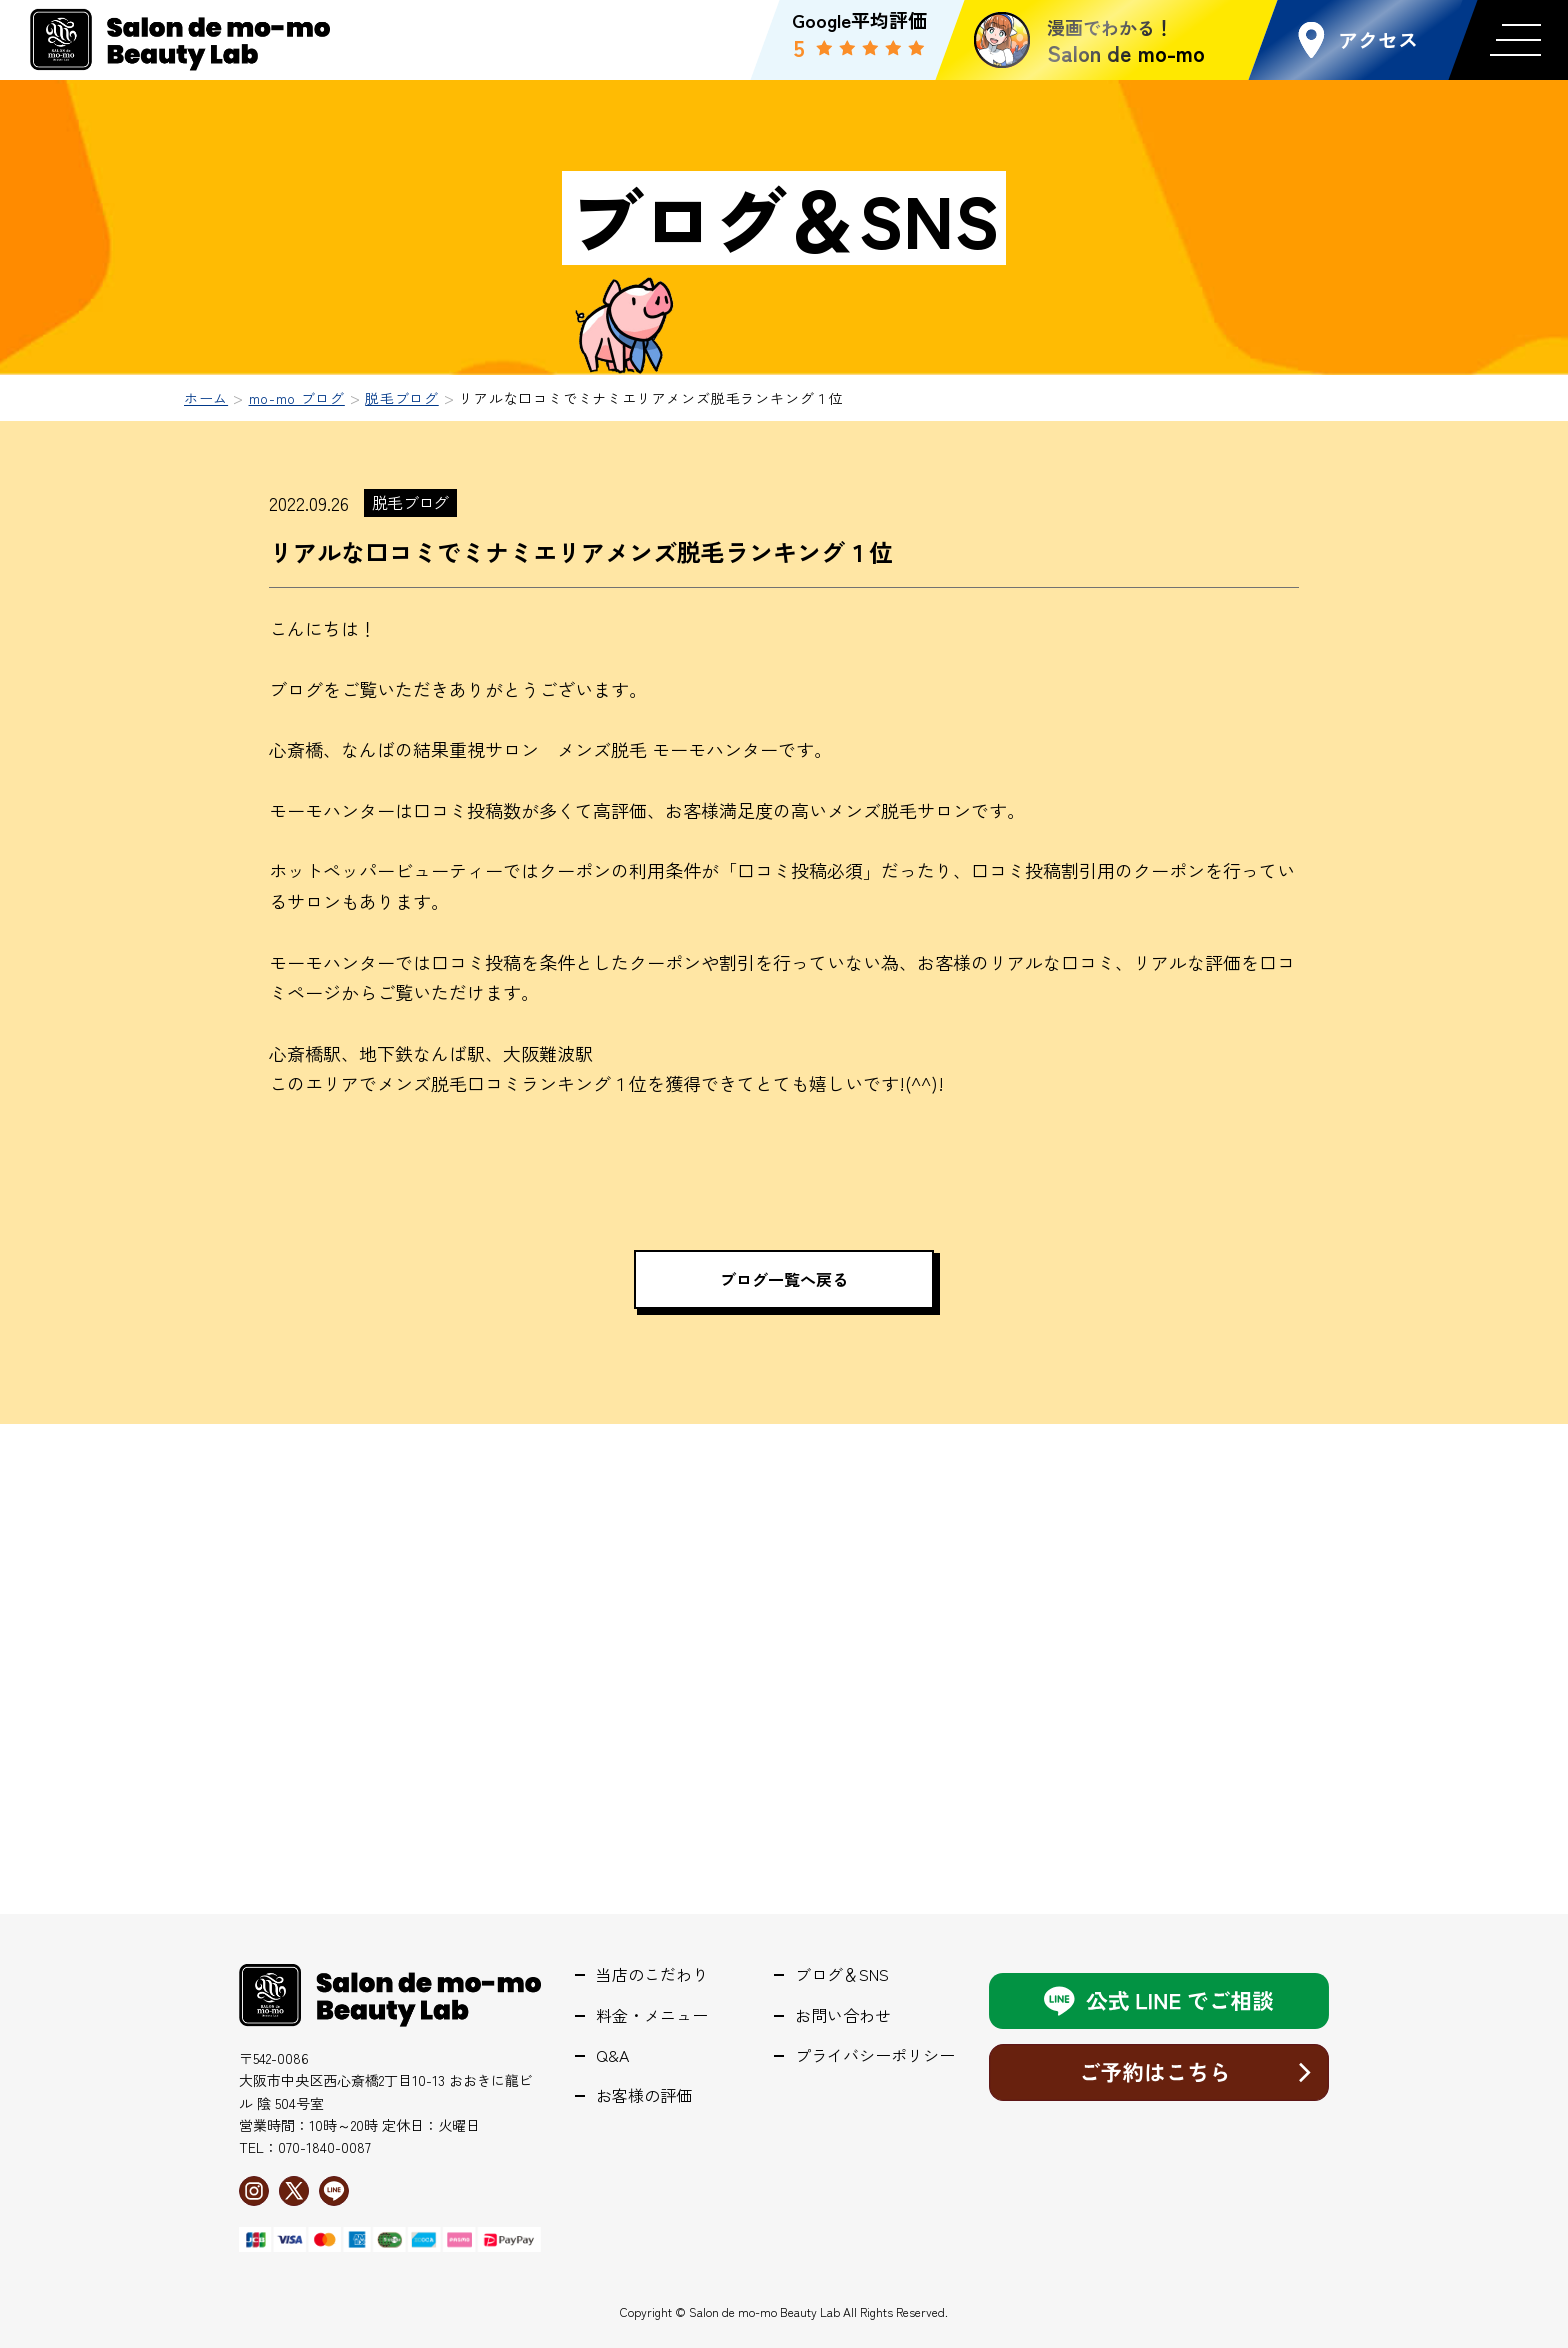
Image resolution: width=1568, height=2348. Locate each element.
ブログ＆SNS (842, 1974)
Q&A (612, 2055)
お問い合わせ (843, 2015)
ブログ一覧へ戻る (784, 1279)
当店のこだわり (652, 1974)
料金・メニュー (652, 2015)
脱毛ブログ (410, 502)
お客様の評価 (644, 2095)
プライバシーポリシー (875, 2055)
